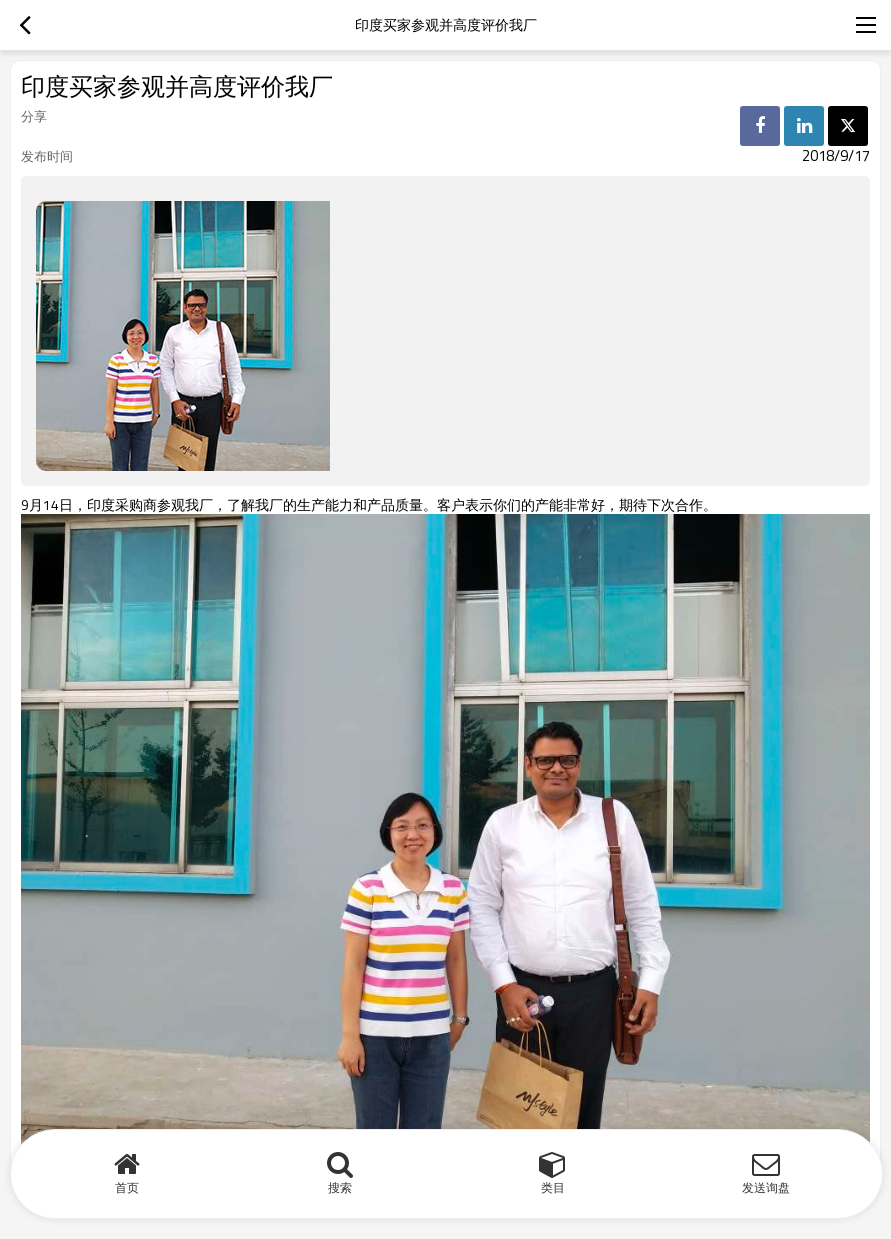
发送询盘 (766, 1187)
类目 (553, 1187)
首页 (127, 1187)
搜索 (340, 1187)
